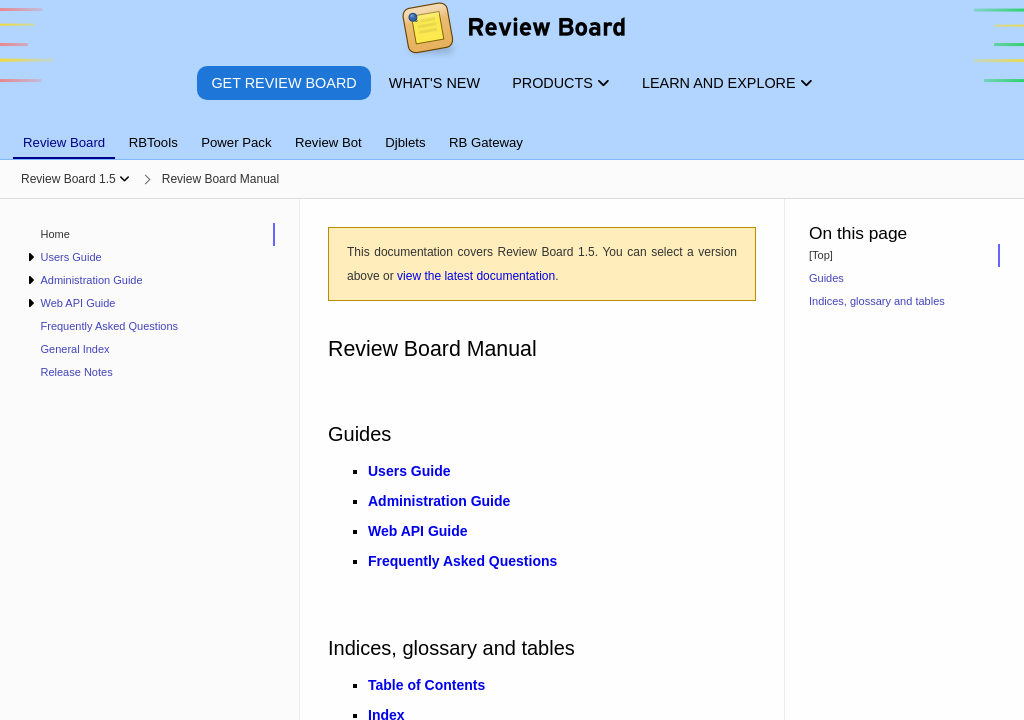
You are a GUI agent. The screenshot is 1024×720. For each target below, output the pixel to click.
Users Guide (70, 257)
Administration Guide (91, 280)
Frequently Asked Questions (110, 326)
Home (55, 234)
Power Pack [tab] (236, 142)
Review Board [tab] (64, 142)
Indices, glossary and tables (877, 301)
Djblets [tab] (405, 142)
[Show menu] (124, 179)
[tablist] (512, 131)
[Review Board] (512, 32)
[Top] (821, 255)
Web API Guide (77, 303)
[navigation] (150, 459)
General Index (75, 349)
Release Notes (77, 372)
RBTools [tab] (153, 142)
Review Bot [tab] (328, 142)
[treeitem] (149, 234)
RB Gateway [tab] (486, 142)
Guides (826, 278)
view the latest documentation (476, 276)
